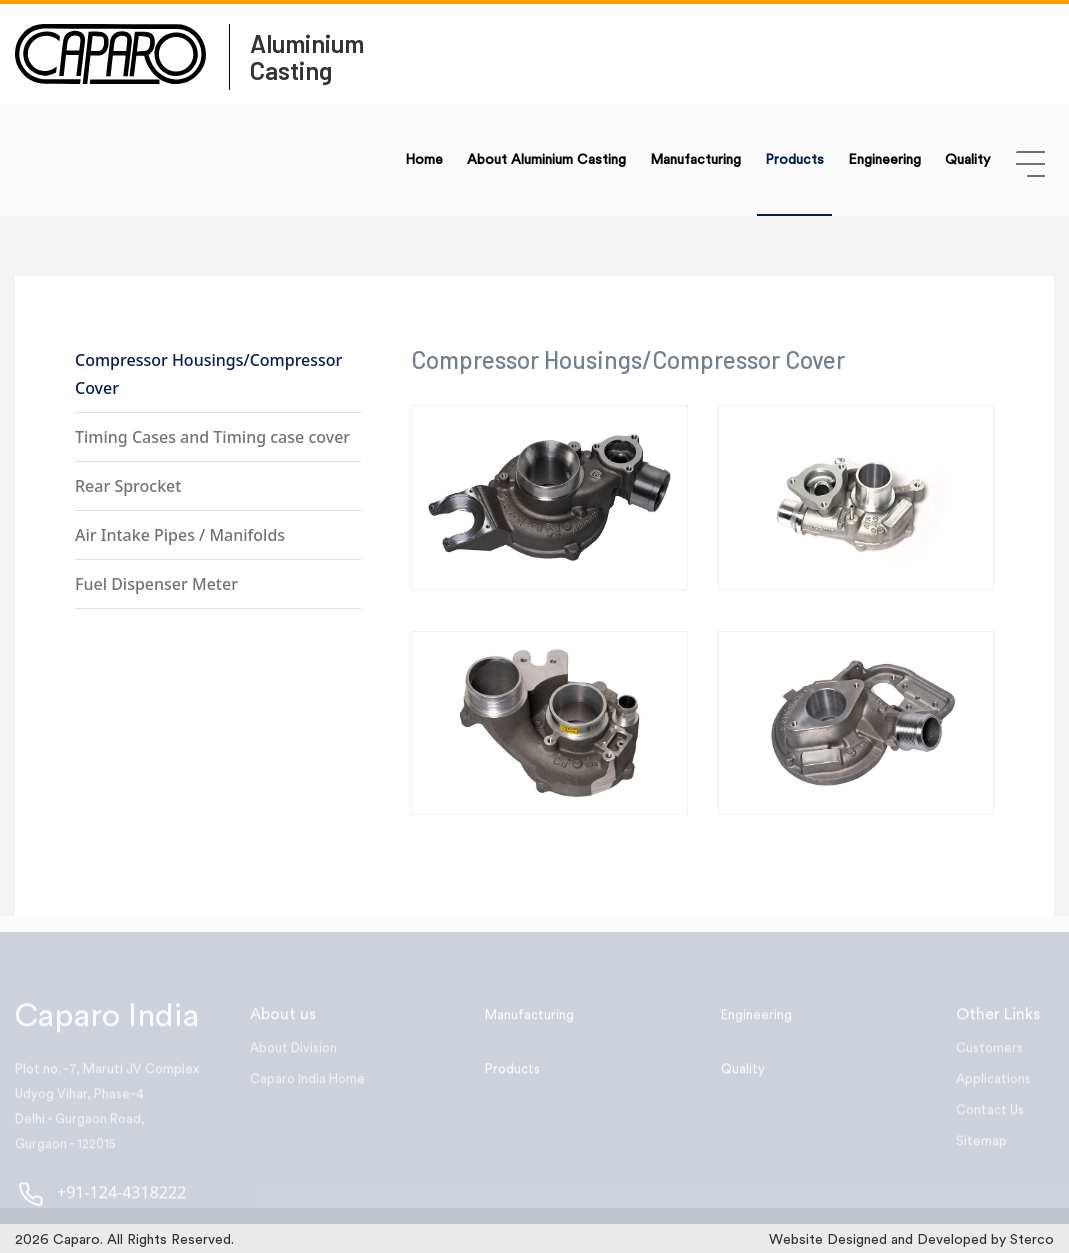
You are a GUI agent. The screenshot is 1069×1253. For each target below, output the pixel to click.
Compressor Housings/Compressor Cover (208, 374)
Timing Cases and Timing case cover (212, 437)
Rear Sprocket (128, 486)
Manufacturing (695, 160)
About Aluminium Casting (546, 160)
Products (794, 160)
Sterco (1032, 1240)
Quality (967, 160)
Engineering (884, 160)
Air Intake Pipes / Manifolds (180, 535)
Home (424, 160)
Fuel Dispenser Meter (156, 584)
